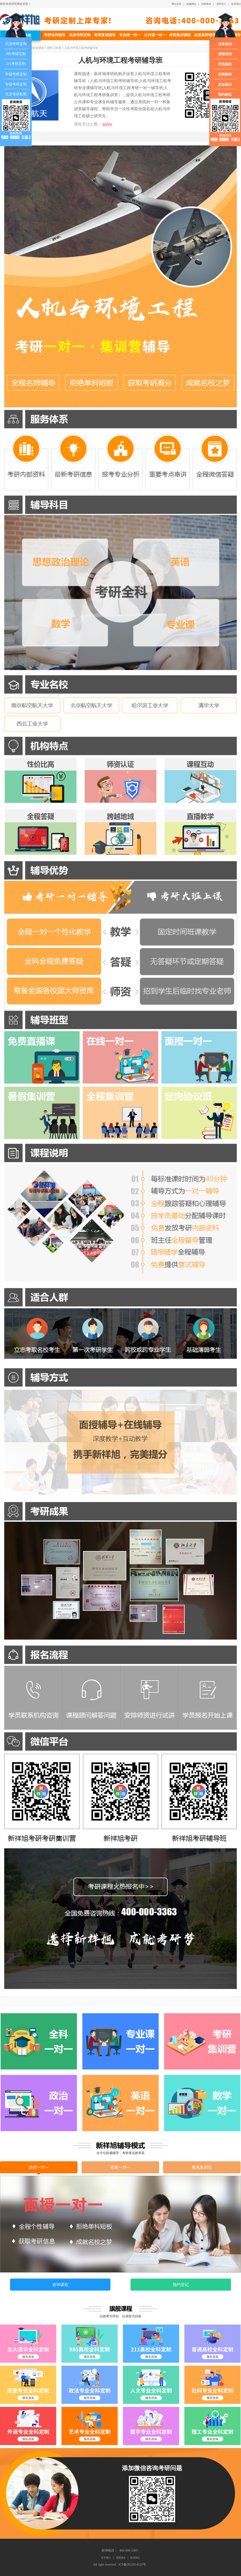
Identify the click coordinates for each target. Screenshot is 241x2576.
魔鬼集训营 (202, 2167)
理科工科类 (54, 48)
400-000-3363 (128, 2550)
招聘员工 (221, 4)
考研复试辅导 (104, 35)
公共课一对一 (155, 35)
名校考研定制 (80, 35)
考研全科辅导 (54, 35)
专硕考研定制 (16, 84)
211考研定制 (16, 64)
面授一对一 (39, 2167)
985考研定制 (16, 54)
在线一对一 (120, 2167)
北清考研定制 (16, 44)
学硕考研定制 (16, 74)
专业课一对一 (130, 35)
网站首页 (176, 4)
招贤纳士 (121, 2557)
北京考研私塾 (16, 94)
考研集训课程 (180, 35)
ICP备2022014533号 (132, 2564)
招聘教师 (206, 4)
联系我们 (236, 4)
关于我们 (106, 2557)
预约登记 (181, 2284)
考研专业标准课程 (32, 48)
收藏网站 (191, 4)
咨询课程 (60, 2284)
